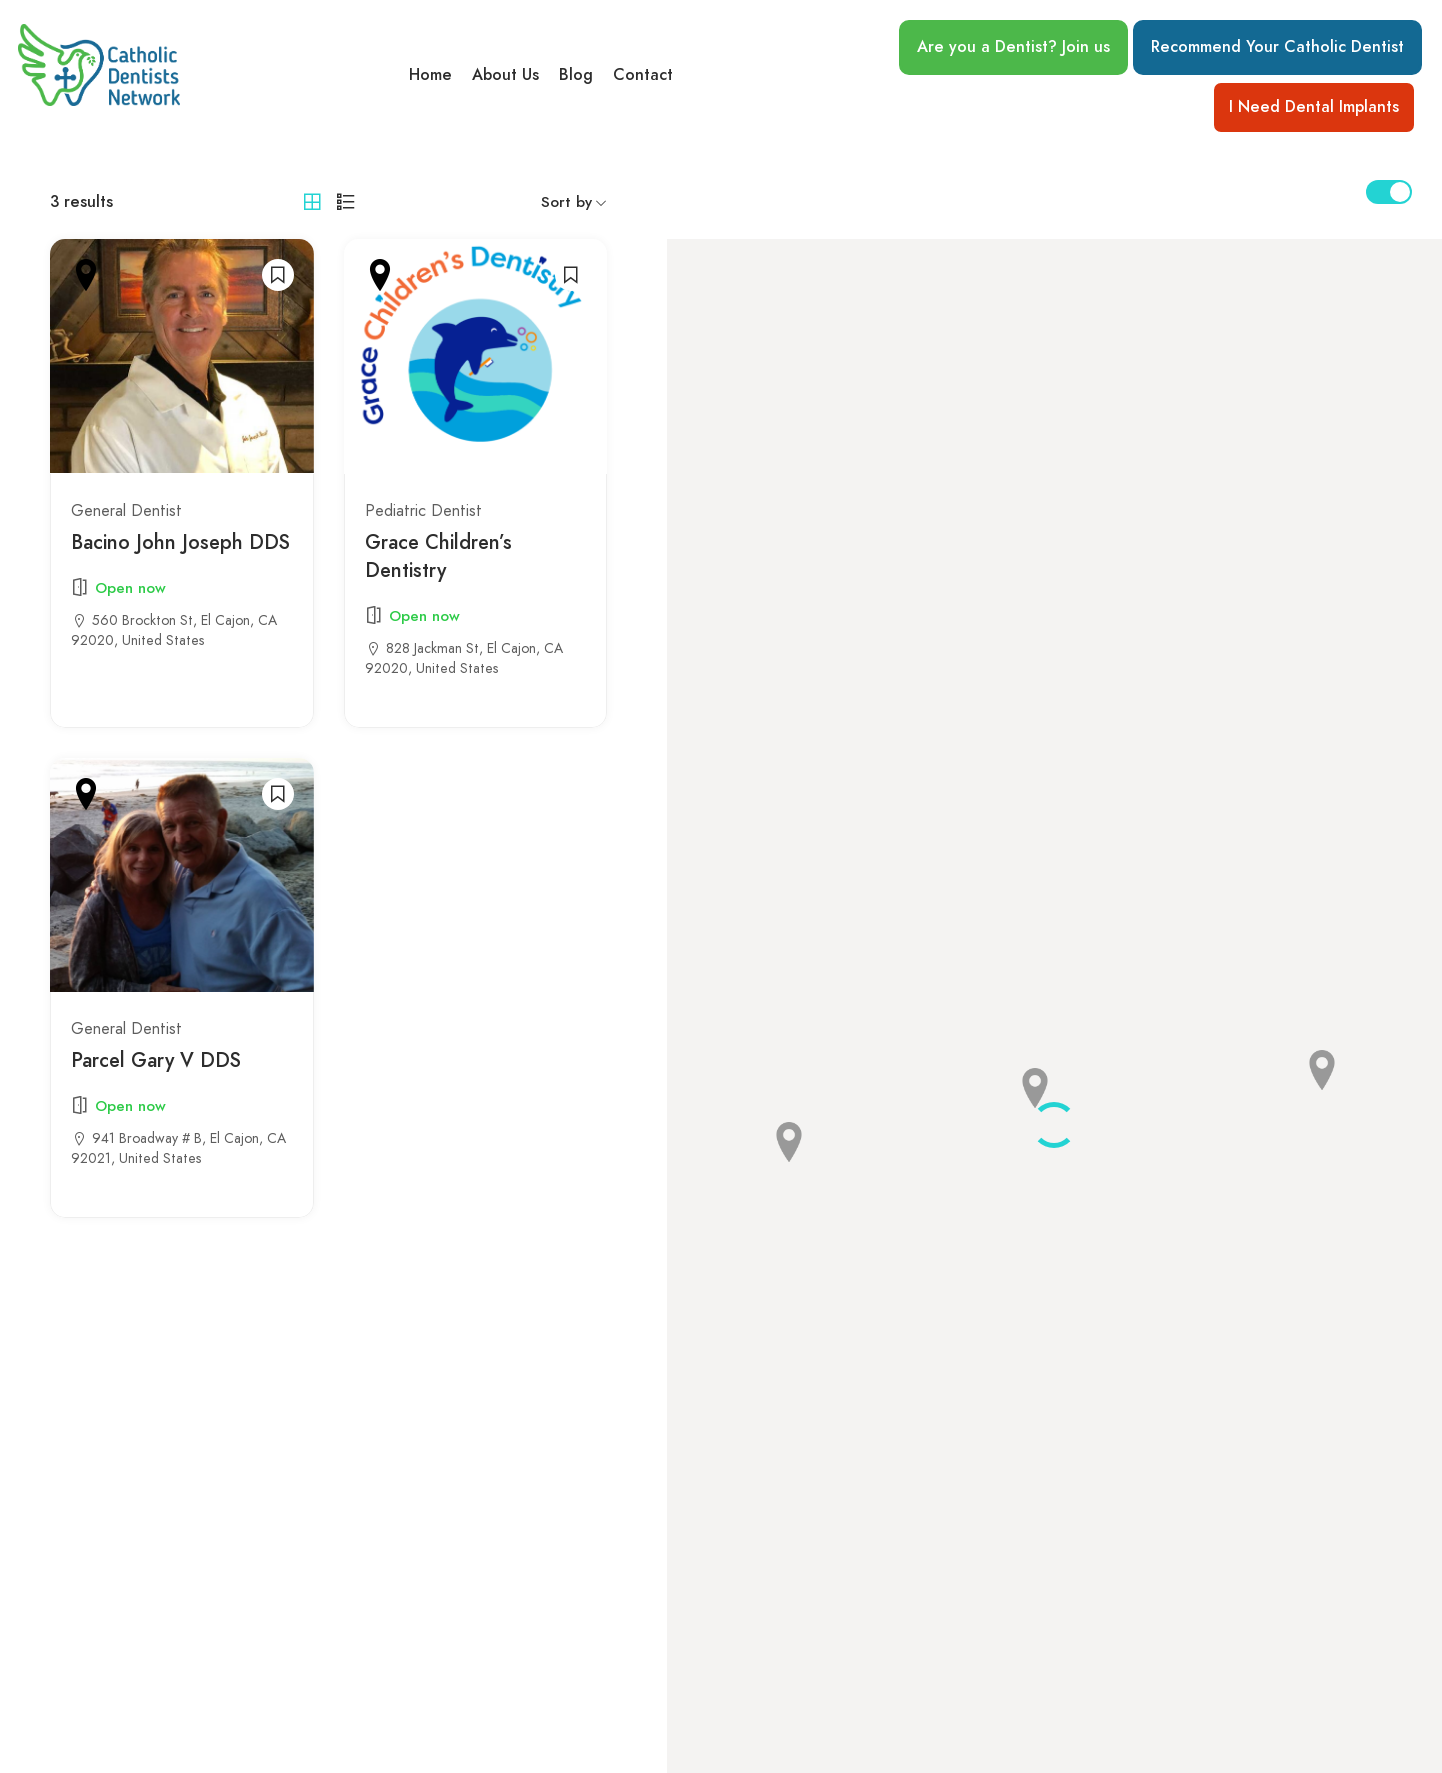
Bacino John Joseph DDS (180, 542)
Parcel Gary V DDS (156, 1060)
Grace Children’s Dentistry (438, 556)
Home (430, 75)
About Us (505, 75)
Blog (576, 75)
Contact (643, 75)
